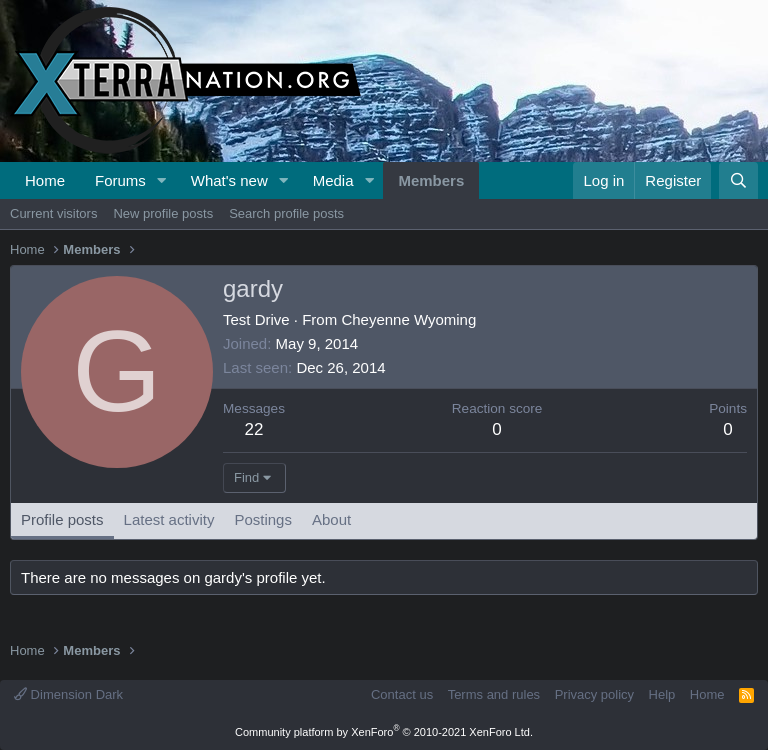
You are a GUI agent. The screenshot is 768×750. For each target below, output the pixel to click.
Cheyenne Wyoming (408, 319)
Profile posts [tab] (62, 519)
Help (662, 694)
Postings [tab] (263, 519)
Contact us (402, 694)
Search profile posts (286, 213)
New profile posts (163, 213)
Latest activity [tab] (169, 519)
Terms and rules (494, 694)
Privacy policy (594, 694)
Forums (120, 180)
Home (45, 180)
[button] (162, 180)
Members (431, 180)
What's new (229, 180)
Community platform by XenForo (384, 732)
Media (333, 180)
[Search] (738, 180)
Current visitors (53, 213)
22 (254, 429)
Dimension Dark (68, 694)
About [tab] (331, 519)
